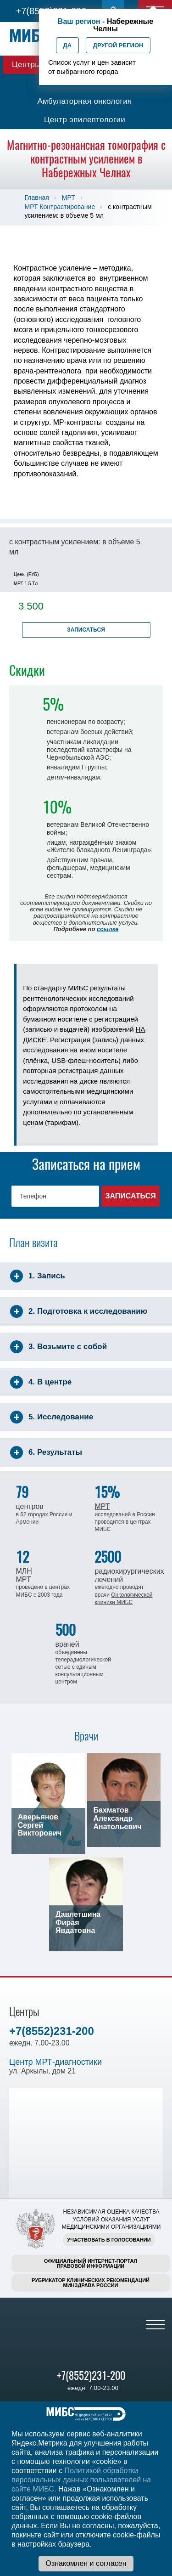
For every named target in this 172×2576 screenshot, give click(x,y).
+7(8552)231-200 (51, 2031)
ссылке (107, 929)
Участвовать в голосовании (108, 2240)
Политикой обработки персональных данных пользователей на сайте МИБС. (81, 2480)
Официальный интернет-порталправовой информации (91, 2263)
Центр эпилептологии (84, 119)
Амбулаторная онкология (84, 101)
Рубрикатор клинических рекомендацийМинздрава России (91, 2282)
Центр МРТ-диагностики (55, 2062)
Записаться (86, 630)
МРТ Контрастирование (60, 206)
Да (67, 45)
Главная (37, 197)
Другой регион (118, 45)
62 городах (34, 1514)
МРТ (68, 197)
